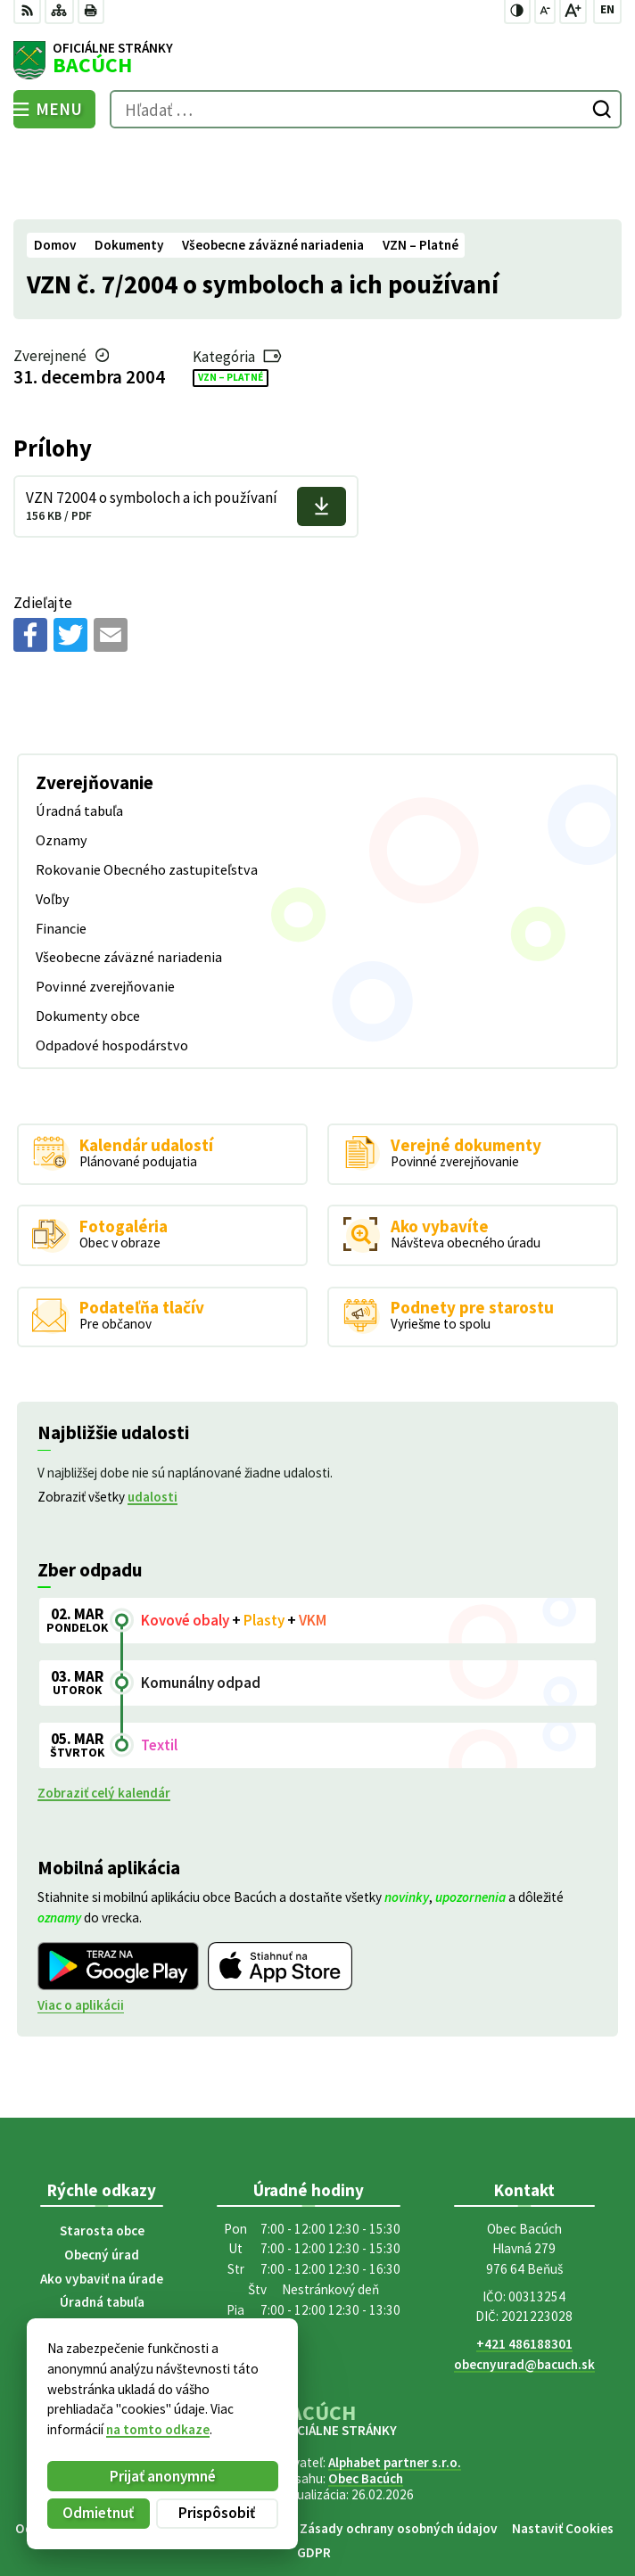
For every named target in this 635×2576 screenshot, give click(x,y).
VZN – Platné (230, 299)
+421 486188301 (524, 2266)
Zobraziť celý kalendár (103, 1715)
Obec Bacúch (365, 2400)
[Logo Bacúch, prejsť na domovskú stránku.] (317, 60)
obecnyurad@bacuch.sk (524, 2286)
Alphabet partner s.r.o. (394, 2384)
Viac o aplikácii (80, 1928)
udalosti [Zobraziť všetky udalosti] (152, 1419)
